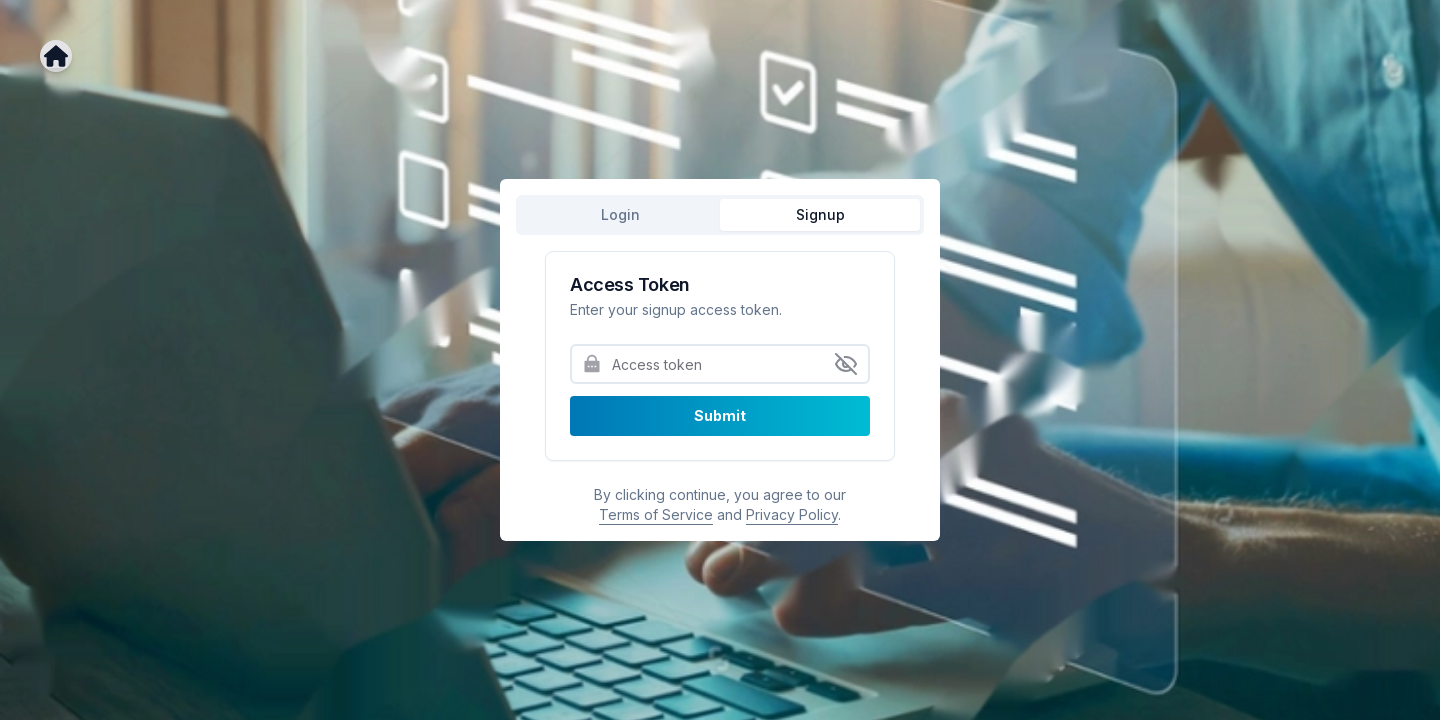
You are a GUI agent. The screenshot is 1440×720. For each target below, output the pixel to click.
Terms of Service (656, 514)
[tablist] (720, 215)
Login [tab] (620, 214)
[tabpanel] (720, 388)
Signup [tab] (820, 214)
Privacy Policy (792, 514)
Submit (720, 415)
